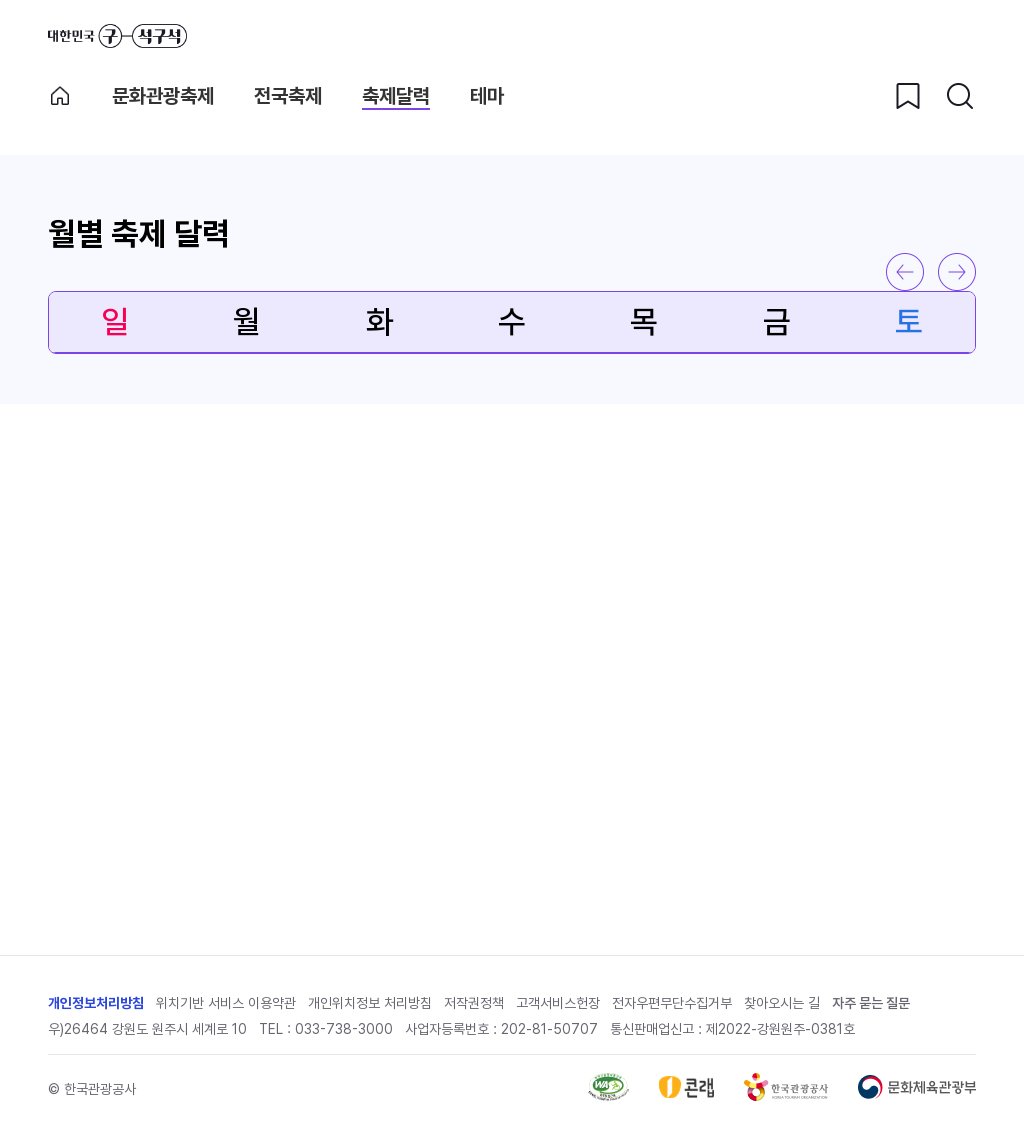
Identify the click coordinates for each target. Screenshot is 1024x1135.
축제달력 (396, 96)
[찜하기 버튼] (908, 96)
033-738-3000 (344, 1029)
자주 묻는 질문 (871, 1003)
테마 (487, 96)
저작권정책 (474, 1003)
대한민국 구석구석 (117, 36)
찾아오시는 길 (782, 1003)
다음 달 (957, 272)
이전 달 (905, 272)
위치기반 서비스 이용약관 (226, 1003)
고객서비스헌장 (558, 1003)
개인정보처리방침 (96, 1003)
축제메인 (60, 96)
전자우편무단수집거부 (672, 1003)
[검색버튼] (960, 96)
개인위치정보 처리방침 (370, 1003)
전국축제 (288, 96)
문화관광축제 (163, 96)
